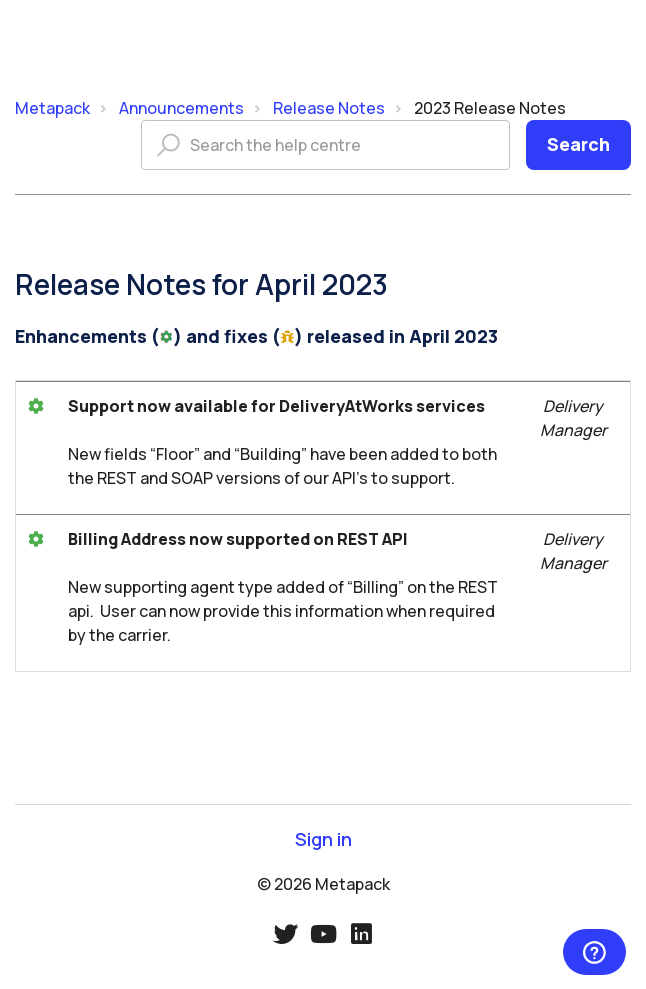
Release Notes (329, 108)
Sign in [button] (323, 839)
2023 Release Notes (490, 108)
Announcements (181, 108)
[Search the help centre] (325, 145)
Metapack (52, 108)
